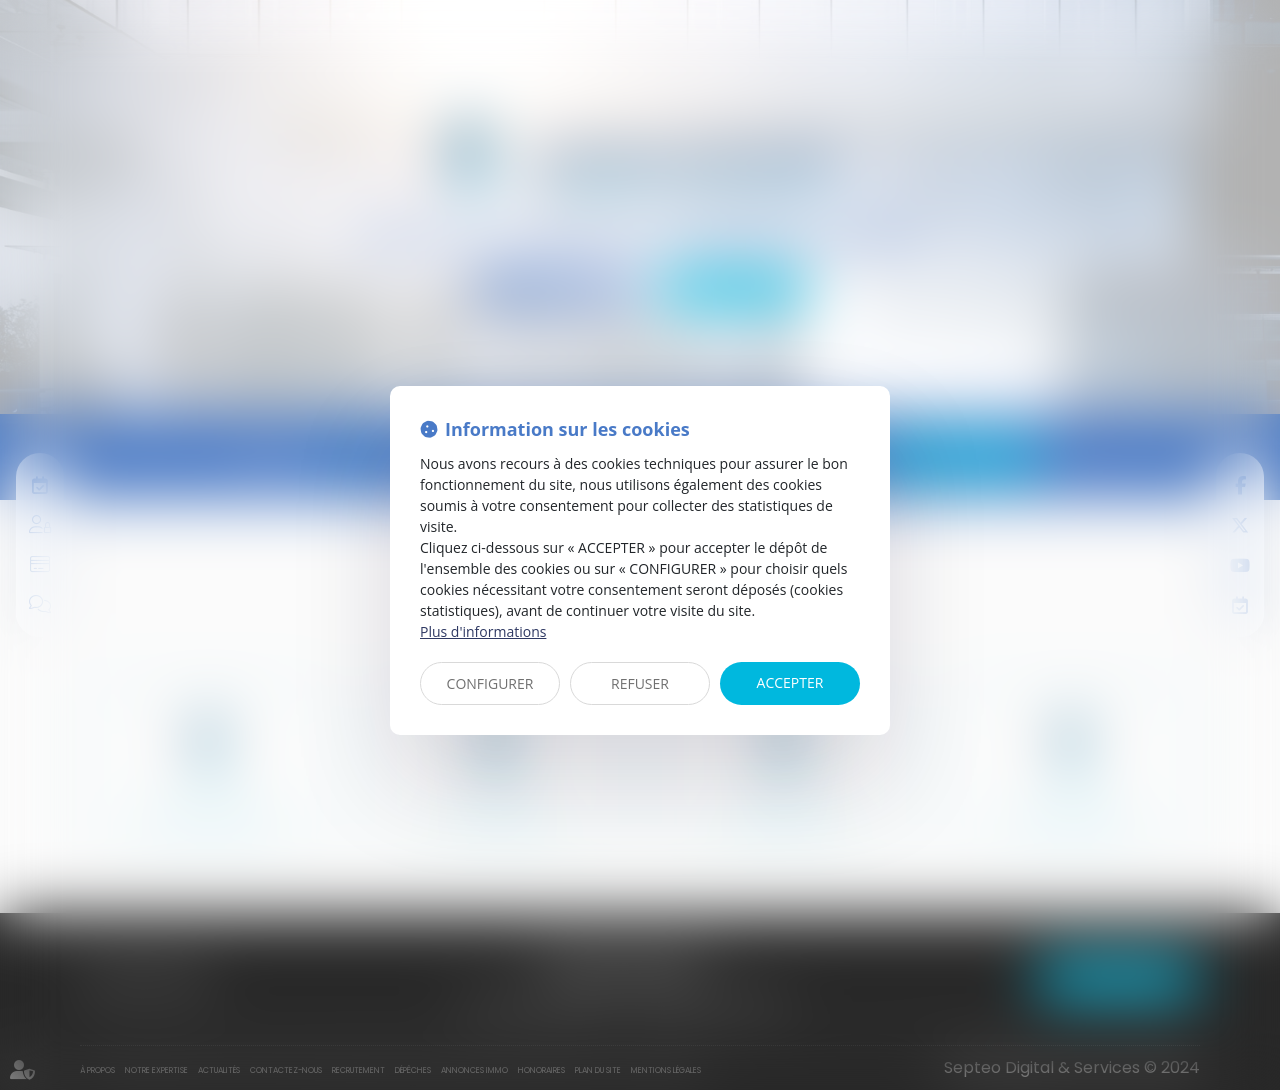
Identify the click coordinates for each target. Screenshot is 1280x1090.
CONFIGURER (490, 683)
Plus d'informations (483, 631)
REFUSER (640, 683)
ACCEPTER (790, 682)
